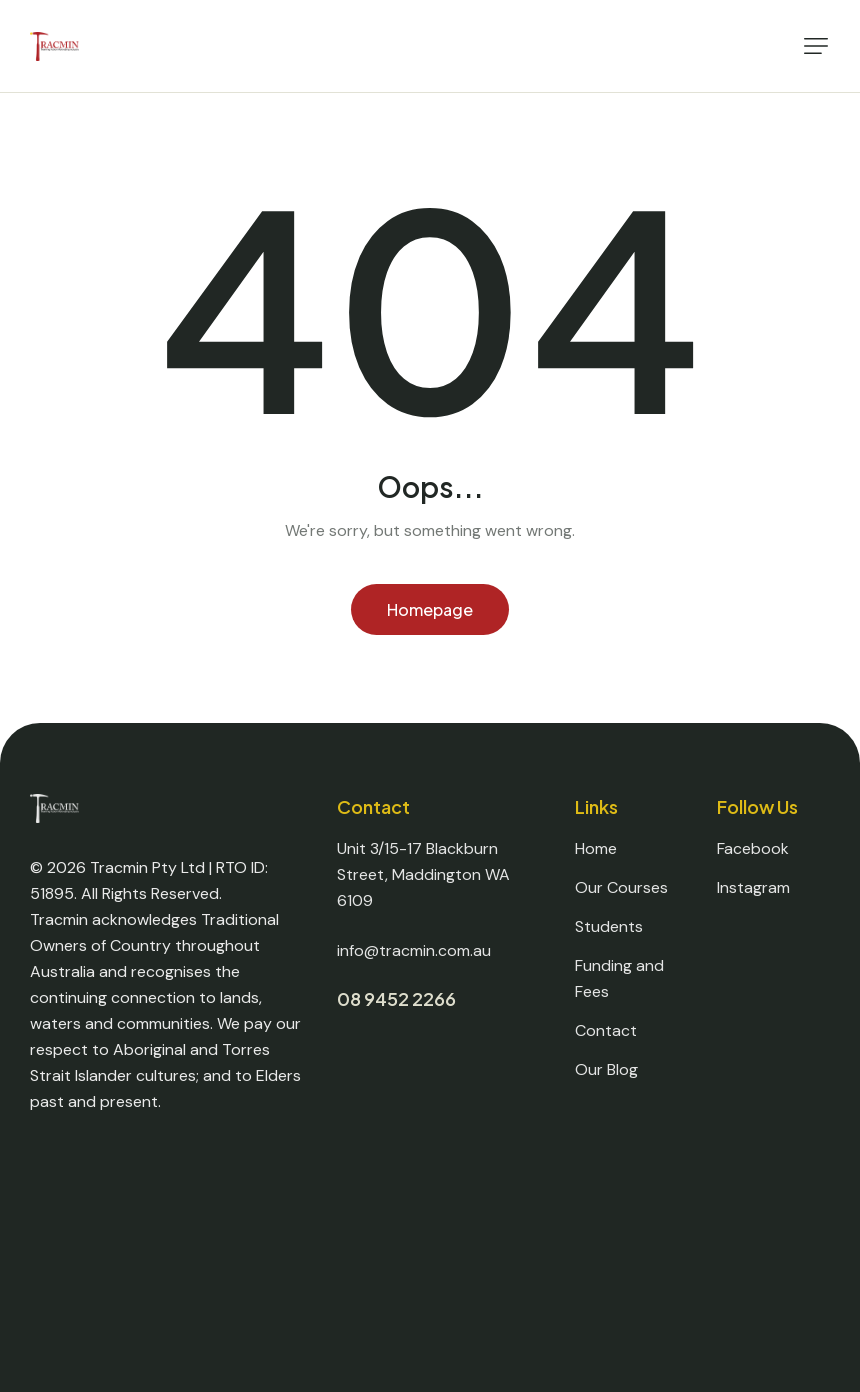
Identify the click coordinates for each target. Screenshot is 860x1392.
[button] (816, 46)
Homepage (430, 609)
